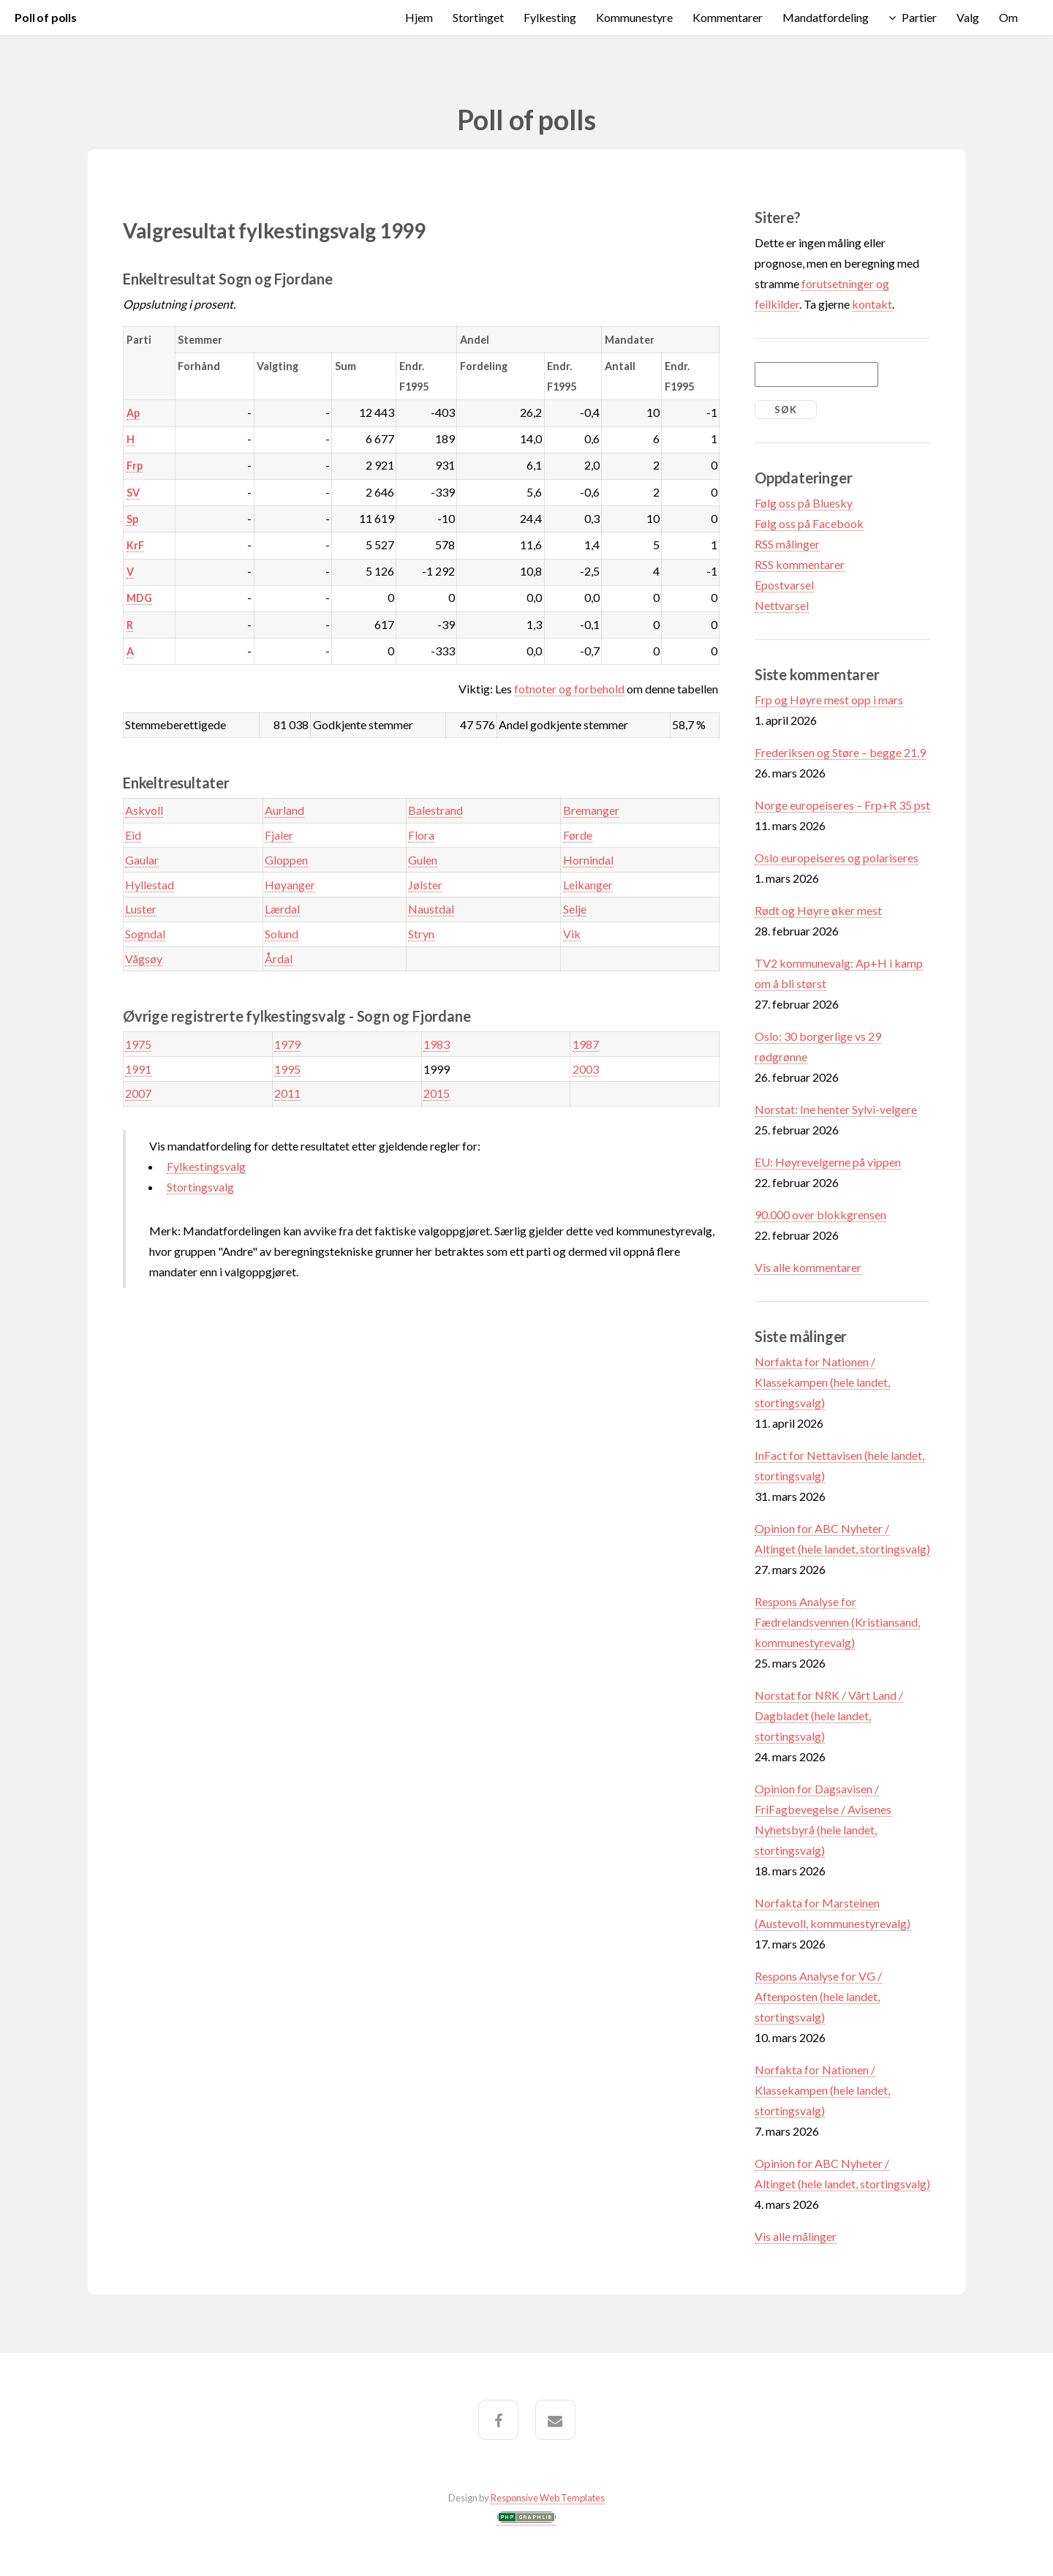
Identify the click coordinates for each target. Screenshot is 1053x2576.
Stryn (421, 934)
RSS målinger (787, 544)
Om (1008, 17)
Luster (140, 909)
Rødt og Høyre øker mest (818, 910)
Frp (135, 465)
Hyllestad (149, 885)
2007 (138, 1093)
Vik (572, 934)
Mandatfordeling (825, 17)
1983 (436, 1044)
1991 (138, 1069)
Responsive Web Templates (548, 2498)
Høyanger (290, 885)
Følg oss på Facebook (809, 523)
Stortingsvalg (200, 1187)
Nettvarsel (782, 605)
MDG (139, 598)
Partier (919, 17)
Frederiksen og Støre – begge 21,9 (840, 752)
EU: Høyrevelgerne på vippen (828, 1162)
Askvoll (144, 810)
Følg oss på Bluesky (804, 503)
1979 (287, 1044)
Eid (133, 835)
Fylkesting (550, 17)
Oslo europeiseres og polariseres (836, 858)
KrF (135, 545)
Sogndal (145, 934)
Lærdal (282, 909)
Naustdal (431, 909)
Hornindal (588, 860)
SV (133, 492)
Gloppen (286, 860)
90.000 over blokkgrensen (820, 1214)
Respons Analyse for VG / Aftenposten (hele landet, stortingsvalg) (818, 1996)
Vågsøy (143, 958)
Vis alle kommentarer (808, 1267)
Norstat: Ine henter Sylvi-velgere (836, 1109)
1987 (586, 1044)
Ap (133, 413)
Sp (132, 519)
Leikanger (588, 885)
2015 (436, 1093)
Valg (967, 17)
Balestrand (435, 810)
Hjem (419, 17)
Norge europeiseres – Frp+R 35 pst (842, 805)
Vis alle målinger (796, 2236)
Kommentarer (727, 17)
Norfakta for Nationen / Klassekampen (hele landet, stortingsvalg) (822, 1382)
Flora (421, 835)
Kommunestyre (634, 17)
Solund (281, 934)
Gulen (422, 860)
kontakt (872, 304)
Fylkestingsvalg (206, 1166)
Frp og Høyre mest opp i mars (829, 700)
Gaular (142, 860)
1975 (138, 1044)
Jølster (425, 885)
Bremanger (591, 810)
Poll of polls (46, 17)
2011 (287, 1093)
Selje (574, 909)
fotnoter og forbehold (569, 689)
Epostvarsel (784, 585)
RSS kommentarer (800, 564)
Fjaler (279, 835)
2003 (586, 1069)
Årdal (278, 958)
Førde (577, 835)
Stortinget (478, 17)
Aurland (284, 810)
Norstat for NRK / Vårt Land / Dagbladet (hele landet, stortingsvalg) (829, 1715)
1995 (287, 1069)
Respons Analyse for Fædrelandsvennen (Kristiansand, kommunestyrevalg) (837, 1621)
